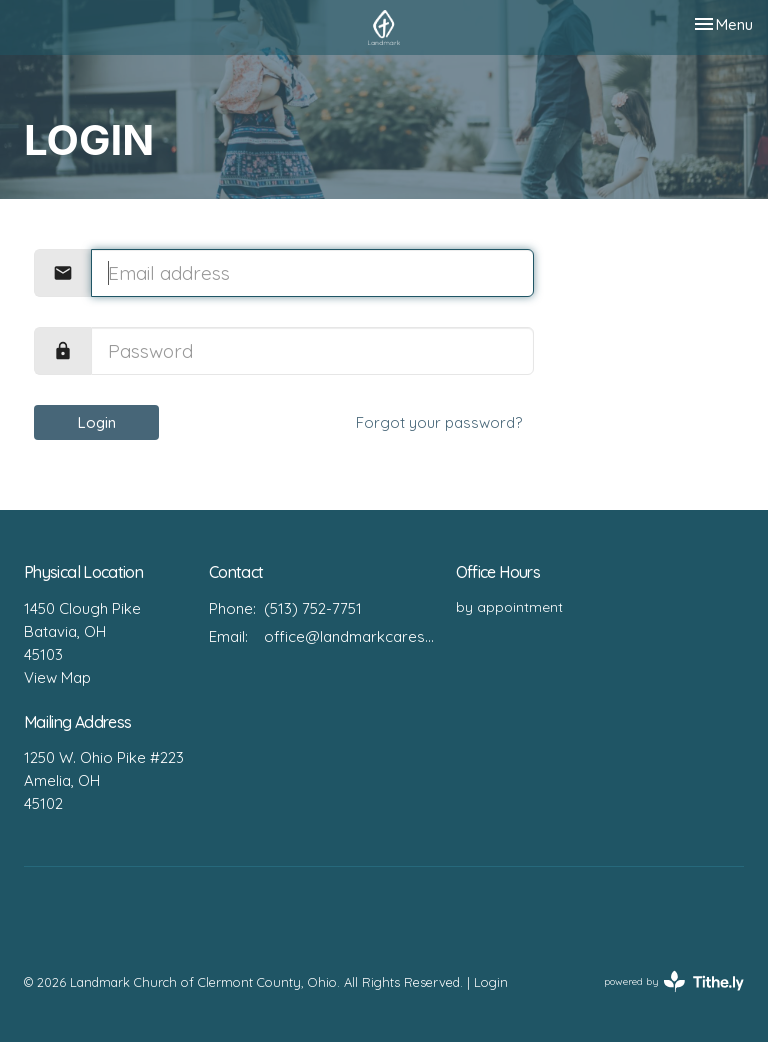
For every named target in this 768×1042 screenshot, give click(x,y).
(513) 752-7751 (313, 608)
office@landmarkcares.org (350, 636)
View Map (57, 677)
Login (97, 422)
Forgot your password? (439, 422)
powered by (674, 981)
